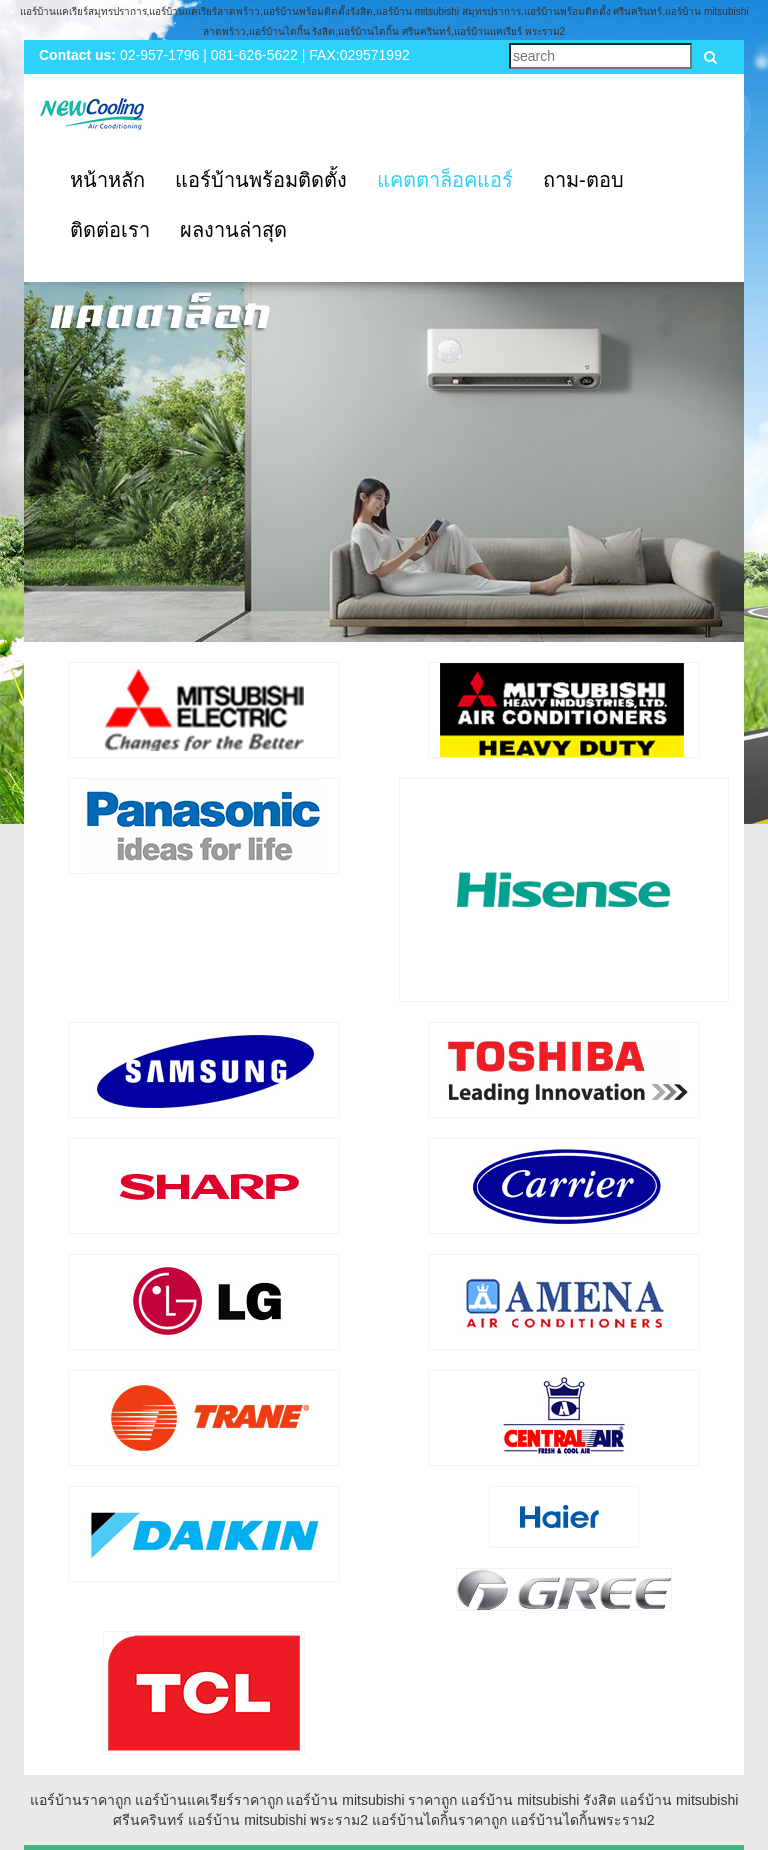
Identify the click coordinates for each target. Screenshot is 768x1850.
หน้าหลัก (107, 180)
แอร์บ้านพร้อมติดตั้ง (261, 180)
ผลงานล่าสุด (233, 230)
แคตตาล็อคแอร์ (445, 180)
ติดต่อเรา (110, 230)
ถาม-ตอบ (583, 180)
